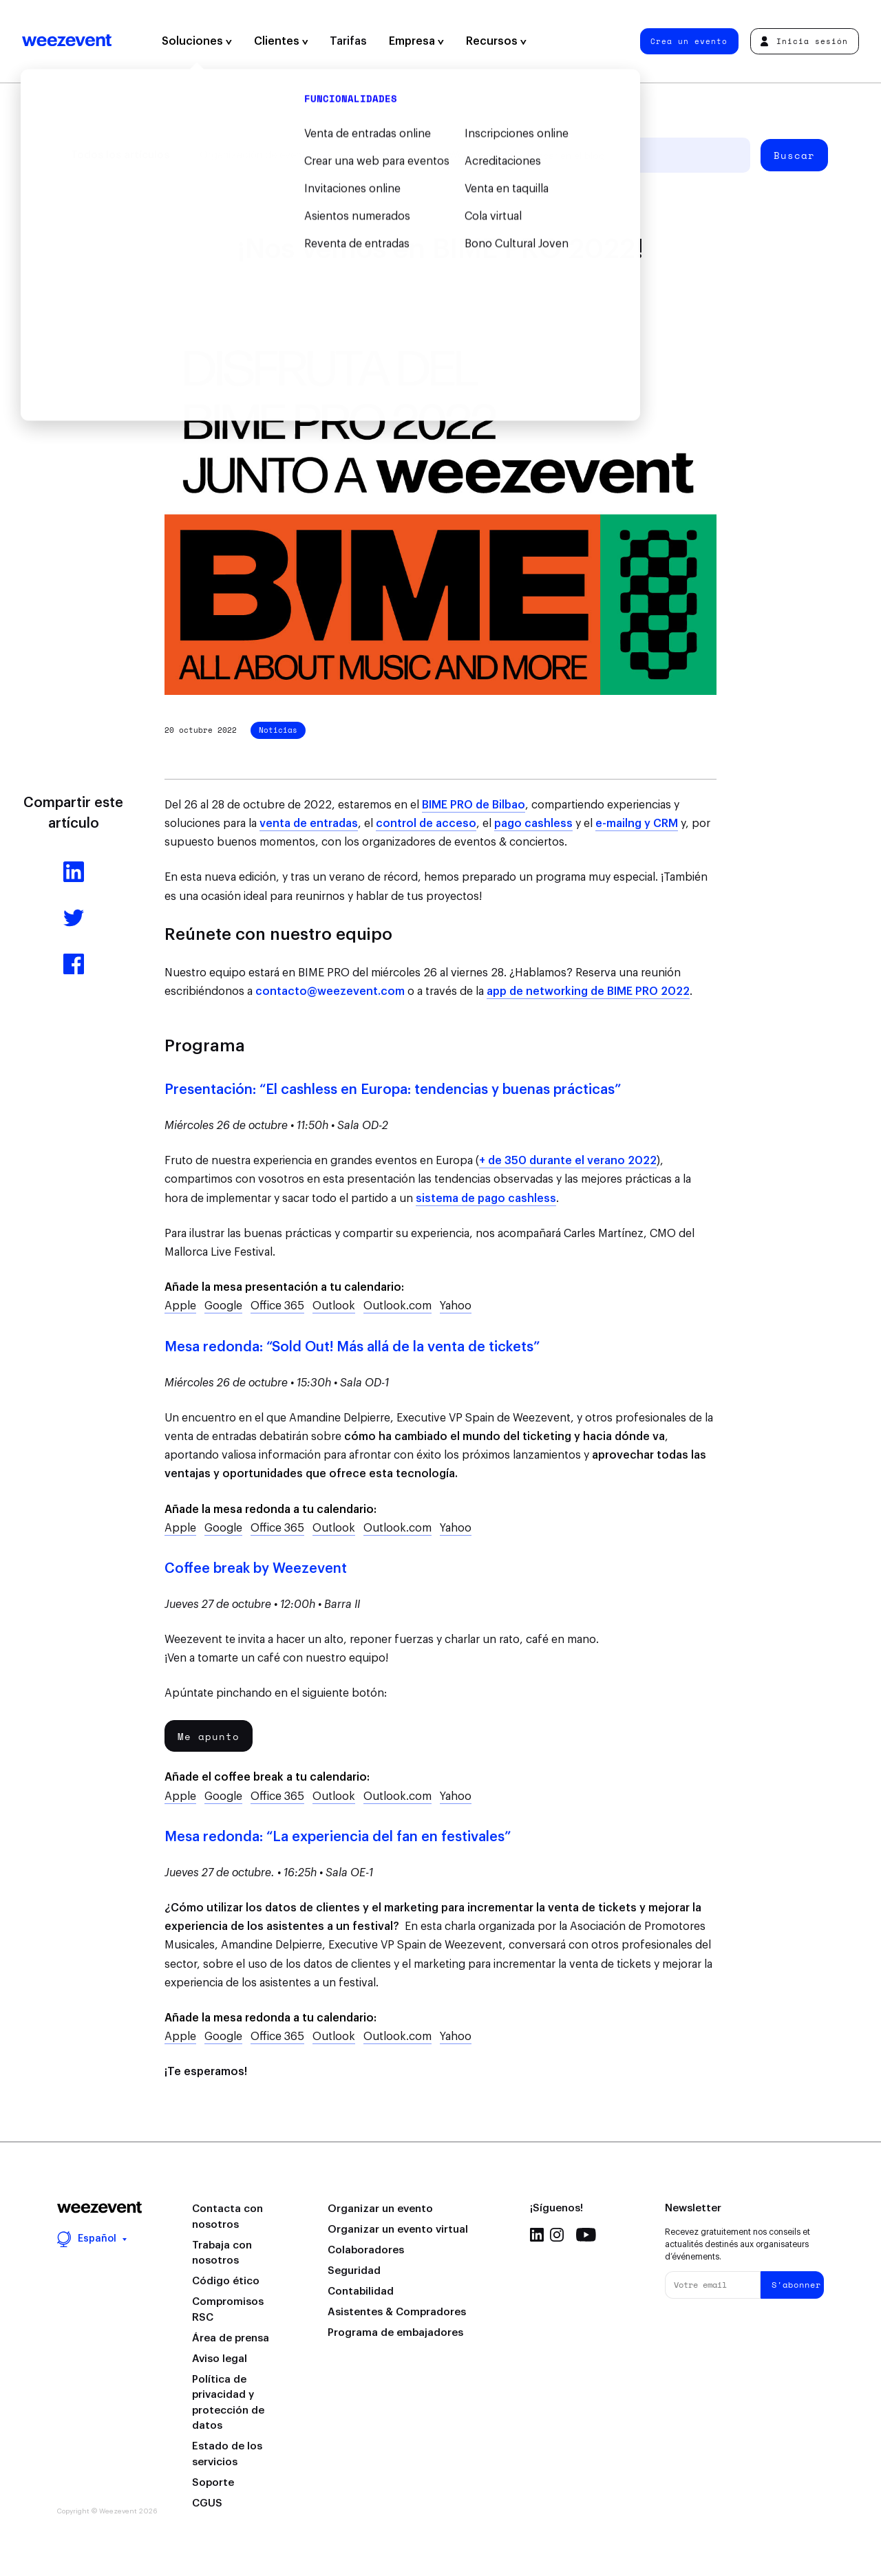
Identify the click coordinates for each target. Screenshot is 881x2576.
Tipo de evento (383, 155)
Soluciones (197, 41)
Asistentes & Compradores (397, 2312)
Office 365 (277, 1305)
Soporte (213, 2483)
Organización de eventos (258, 155)
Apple (180, 1305)
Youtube (586, 2235)
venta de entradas (308, 823)
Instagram (557, 2235)
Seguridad (354, 2271)
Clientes (281, 41)
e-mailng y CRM (636, 823)
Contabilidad (361, 2291)
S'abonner (796, 2284)
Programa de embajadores (395, 2333)
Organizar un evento (380, 2209)
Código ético (225, 2281)
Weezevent (67, 41)
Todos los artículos (120, 155)
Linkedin (537, 2235)
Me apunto (209, 1736)
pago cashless (533, 823)
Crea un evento (689, 41)
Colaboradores (366, 2250)
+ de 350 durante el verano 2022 (568, 1160)
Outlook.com (397, 1305)
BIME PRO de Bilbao (473, 805)
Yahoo (455, 1305)
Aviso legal (219, 2359)
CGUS (207, 2503)
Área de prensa (230, 2338)
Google (223, 1305)
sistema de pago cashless (486, 1198)
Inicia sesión (804, 41)
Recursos (496, 41)
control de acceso (426, 823)
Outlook (333, 1305)
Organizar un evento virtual (398, 2229)
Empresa (416, 41)
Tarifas (348, 41)
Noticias (278, 730)
